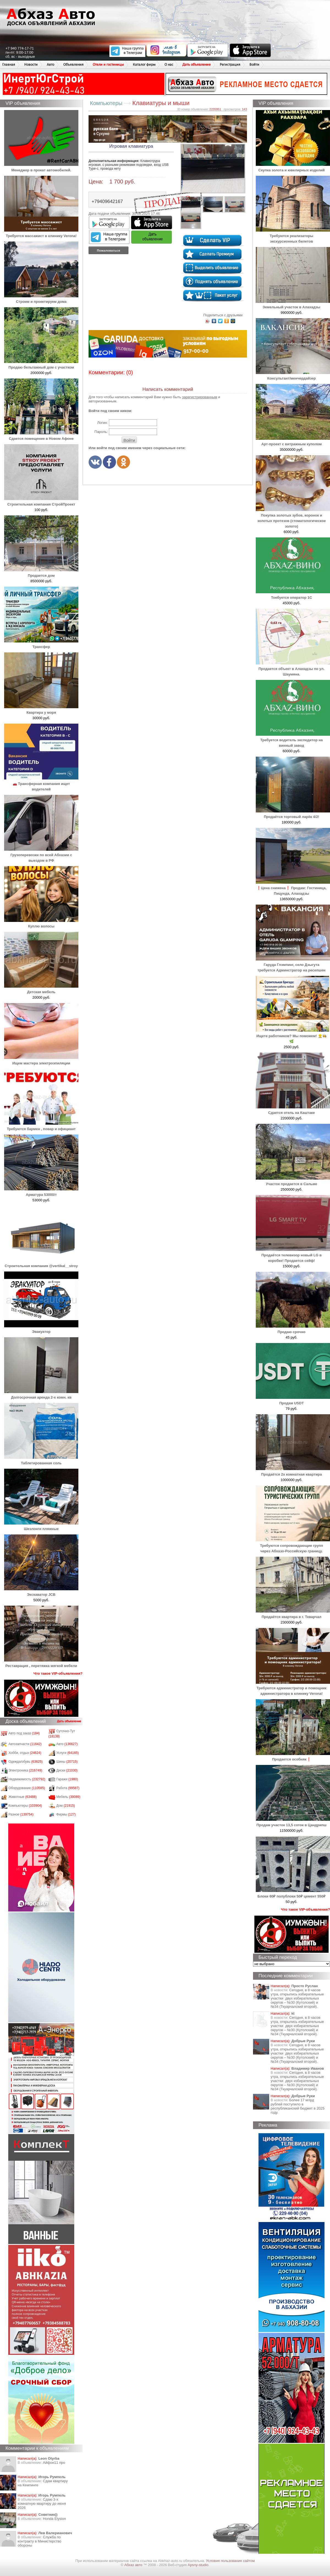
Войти (254, 64)
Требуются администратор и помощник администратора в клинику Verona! (293, 1688)
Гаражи (67, 1779)
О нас (168, 64)
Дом (65, 1806)
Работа (67, 1788)
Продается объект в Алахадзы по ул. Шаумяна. (293, 668)
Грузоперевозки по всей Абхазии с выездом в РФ (41, 855)
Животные (23, 1797)
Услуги (67, 1753)
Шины (67, 1762)
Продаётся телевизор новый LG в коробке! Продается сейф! (293, 1255)
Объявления (73, 64)
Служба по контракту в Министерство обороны (39, 2541)
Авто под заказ (24, 1733)
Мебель (68, 1797)
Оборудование (27, 1788)
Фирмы (66, 1814)
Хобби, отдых (25, 1753)
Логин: (102, 423)
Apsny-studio (198, 2565)
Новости (31, 64)
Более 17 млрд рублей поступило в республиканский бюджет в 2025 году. (297, 2106)
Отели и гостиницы (108, 64)
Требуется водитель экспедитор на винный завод (293, 740)
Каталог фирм (144, 64)
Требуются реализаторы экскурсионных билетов (293, 235)
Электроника (25, 1770)
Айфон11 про (54, 2462)
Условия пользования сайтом (230, 2561)
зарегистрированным (199, 397)
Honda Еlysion (54, 2519)
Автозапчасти (25, 1744)
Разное (21, 1814)
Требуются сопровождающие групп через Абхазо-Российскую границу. (293, 1545)
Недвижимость (27, 1779)
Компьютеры (25, 1806)
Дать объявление (196, 64)
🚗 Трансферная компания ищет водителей (41, 783)
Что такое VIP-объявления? (58, 1673)
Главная (8, 64)
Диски (67, 1770)
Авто (50, 64)
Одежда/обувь (26, 1762)
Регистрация (230, 64)
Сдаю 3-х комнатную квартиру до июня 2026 (42, 2503)
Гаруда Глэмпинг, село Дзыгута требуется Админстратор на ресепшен (293, 964)
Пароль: (101, 432)
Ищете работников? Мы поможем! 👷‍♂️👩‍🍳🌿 (293, 1035)
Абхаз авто (133, 2565)
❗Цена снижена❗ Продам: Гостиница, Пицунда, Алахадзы (293, 888)
